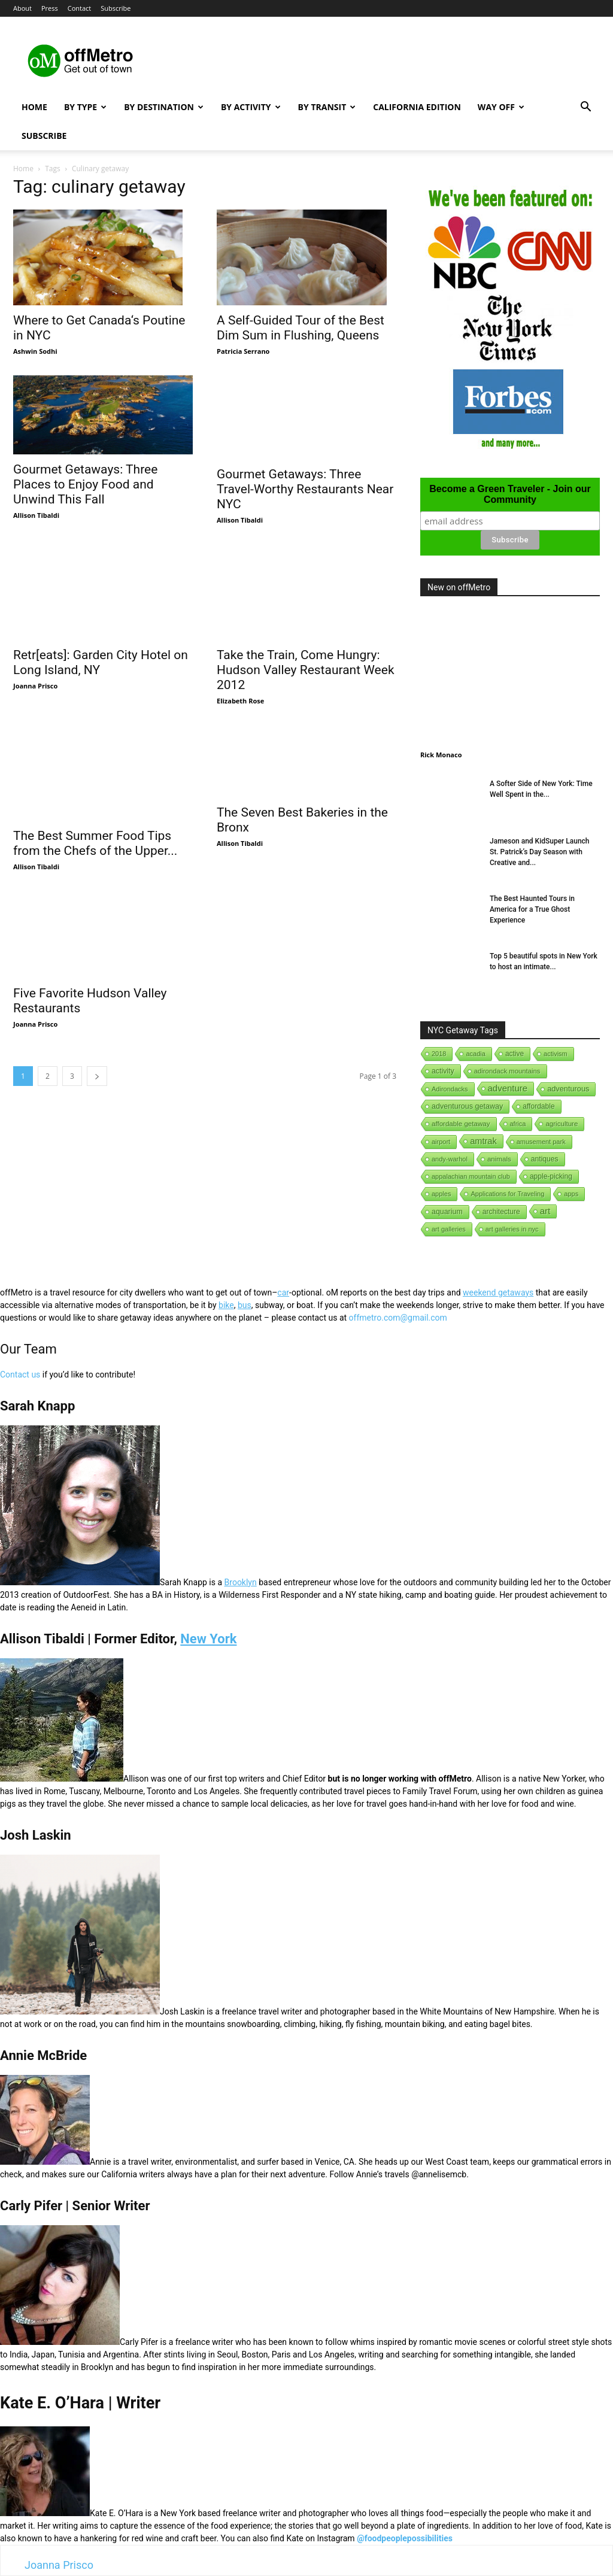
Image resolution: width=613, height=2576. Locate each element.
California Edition (417, 107)
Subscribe (116, 8)
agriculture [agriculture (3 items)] (561, 1123)
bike (226, 1305)
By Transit (327, 107)
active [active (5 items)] (514, 1053)
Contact (80, 8)
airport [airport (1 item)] (441, 1141)
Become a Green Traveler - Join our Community (509, 494)
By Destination (164, 107)
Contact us (20, 1374)
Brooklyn (240, 1582)
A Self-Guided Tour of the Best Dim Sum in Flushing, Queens (300, 327)
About (22, 8)
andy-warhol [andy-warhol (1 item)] (450, 1159)
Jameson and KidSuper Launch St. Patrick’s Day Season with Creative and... (540, 852)
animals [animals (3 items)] (499, 1159)
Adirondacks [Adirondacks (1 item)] (450, 1089)
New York (208, 1638)
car (283, 1292)
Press (49, 8)
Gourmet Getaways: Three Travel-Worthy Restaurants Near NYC (305, 489)
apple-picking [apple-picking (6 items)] (551, 1176)
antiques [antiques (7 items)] (545, 1159)
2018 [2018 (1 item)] (439, 1053)
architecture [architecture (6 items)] (501, 1211)
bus (244, 1305)
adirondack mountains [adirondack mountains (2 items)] (507, 1071)
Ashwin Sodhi (35, 351)
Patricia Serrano (243, 351)
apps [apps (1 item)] (571, 1193)
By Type (85, 107)
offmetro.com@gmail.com (398, 1317)
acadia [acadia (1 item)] (475, 1053)
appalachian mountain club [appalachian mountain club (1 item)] (471, 1176)
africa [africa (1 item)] (518, 1123)
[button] (585, 108)
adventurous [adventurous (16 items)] (568, 1088)
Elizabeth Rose (240, 700)
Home (34, 107)
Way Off (501, 107)
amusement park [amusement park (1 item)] (541, 1141)
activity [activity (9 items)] (443, 1071)
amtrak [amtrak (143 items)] (483, 1141)
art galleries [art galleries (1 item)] (449, 1229)
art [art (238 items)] (545, 1211)
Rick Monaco (441, 754)
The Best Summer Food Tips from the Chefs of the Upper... (95, 810)
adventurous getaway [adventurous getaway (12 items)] (467, 1106)
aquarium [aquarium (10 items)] (447, 1211)
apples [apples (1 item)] (441, 1193)
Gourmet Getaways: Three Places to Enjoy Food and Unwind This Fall (85, 484)
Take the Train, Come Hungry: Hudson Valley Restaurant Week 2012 (305, 670)
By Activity (251, 107)
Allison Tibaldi (36, 515)
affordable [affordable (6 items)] (538, 1106)
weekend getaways (498, 1292)
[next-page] (97, 1053)
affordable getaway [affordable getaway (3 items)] (461, 1123)
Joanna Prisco (35, 685)
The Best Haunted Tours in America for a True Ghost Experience (532, 909)
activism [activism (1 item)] (556, 1053)
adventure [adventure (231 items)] (508, 1088)
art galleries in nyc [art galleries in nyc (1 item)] (512, 1229)
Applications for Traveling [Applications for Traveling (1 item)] (507, 1193)
